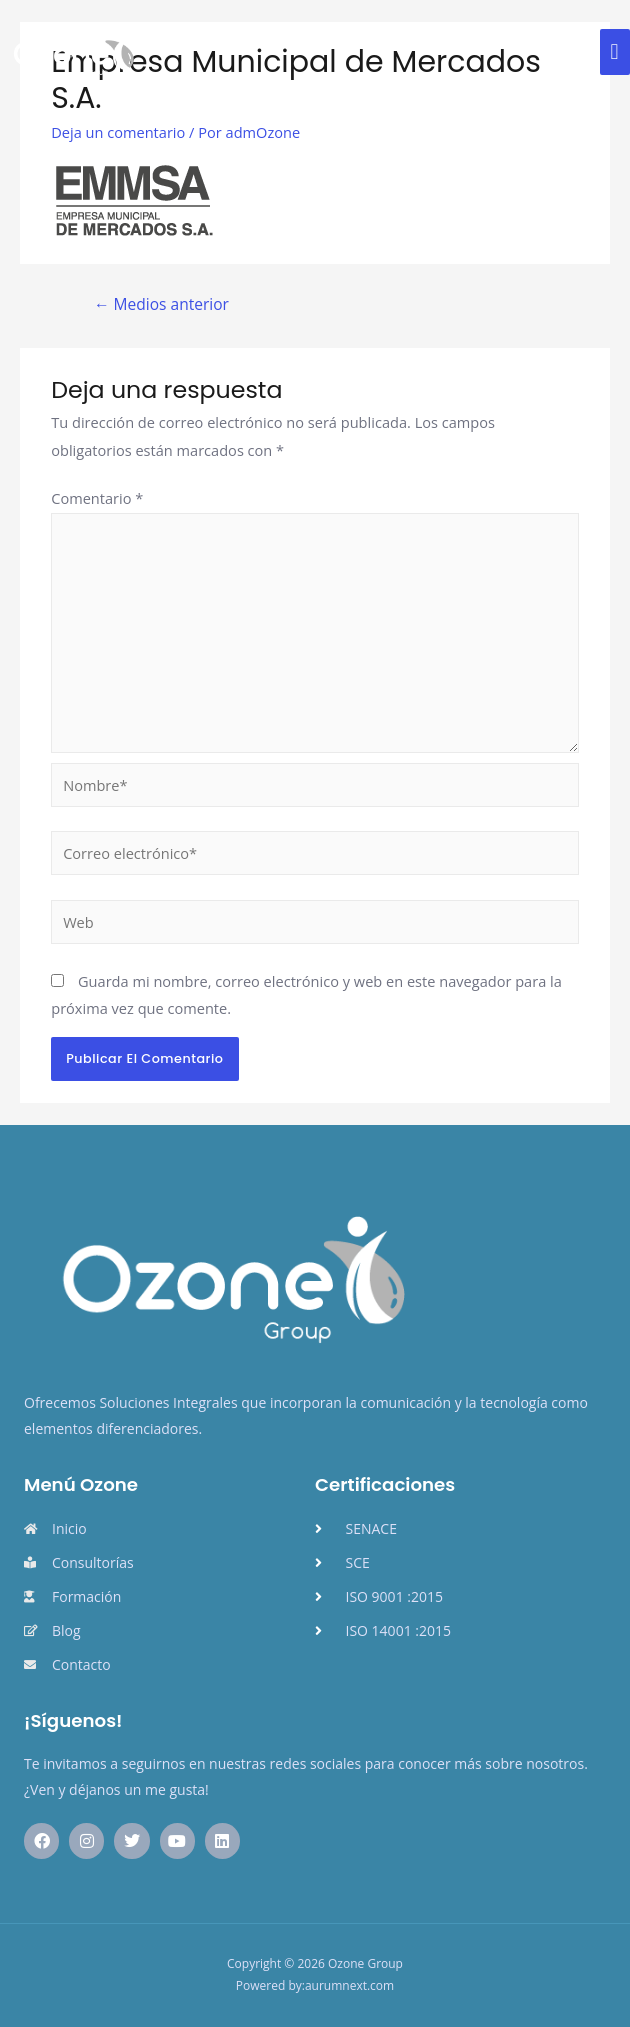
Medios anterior (161, 304)
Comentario (97, 498)
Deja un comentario (118, 132)
